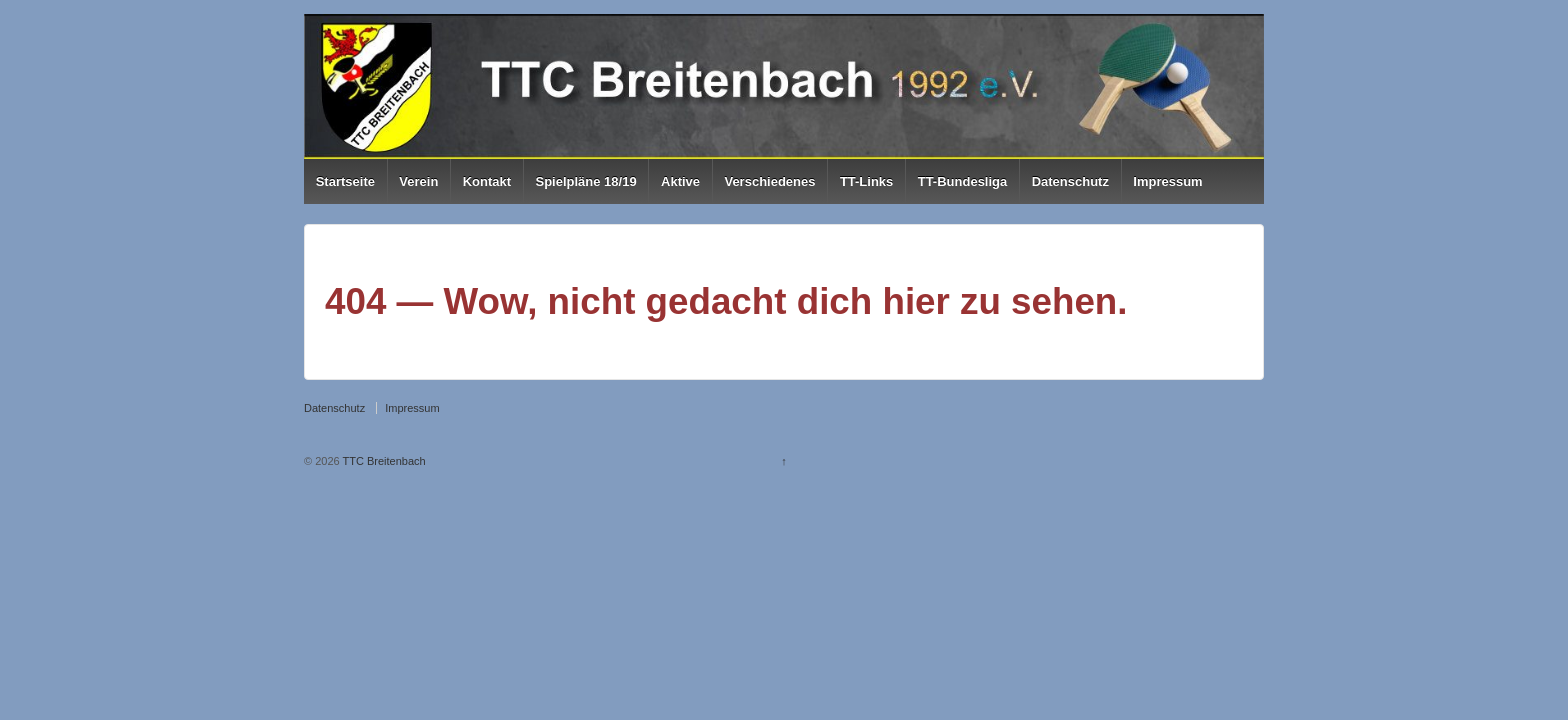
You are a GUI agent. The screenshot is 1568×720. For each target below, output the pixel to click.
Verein (418, 181)
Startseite (345, 181)
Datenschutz (1070, 181)
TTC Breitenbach (383, 461)
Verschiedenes (769, 181)
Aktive (680, 181)
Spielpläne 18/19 (585, 181)
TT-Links (866, 181)
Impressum (1167, 181)
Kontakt (487, 181)
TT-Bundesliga (963, 181)
